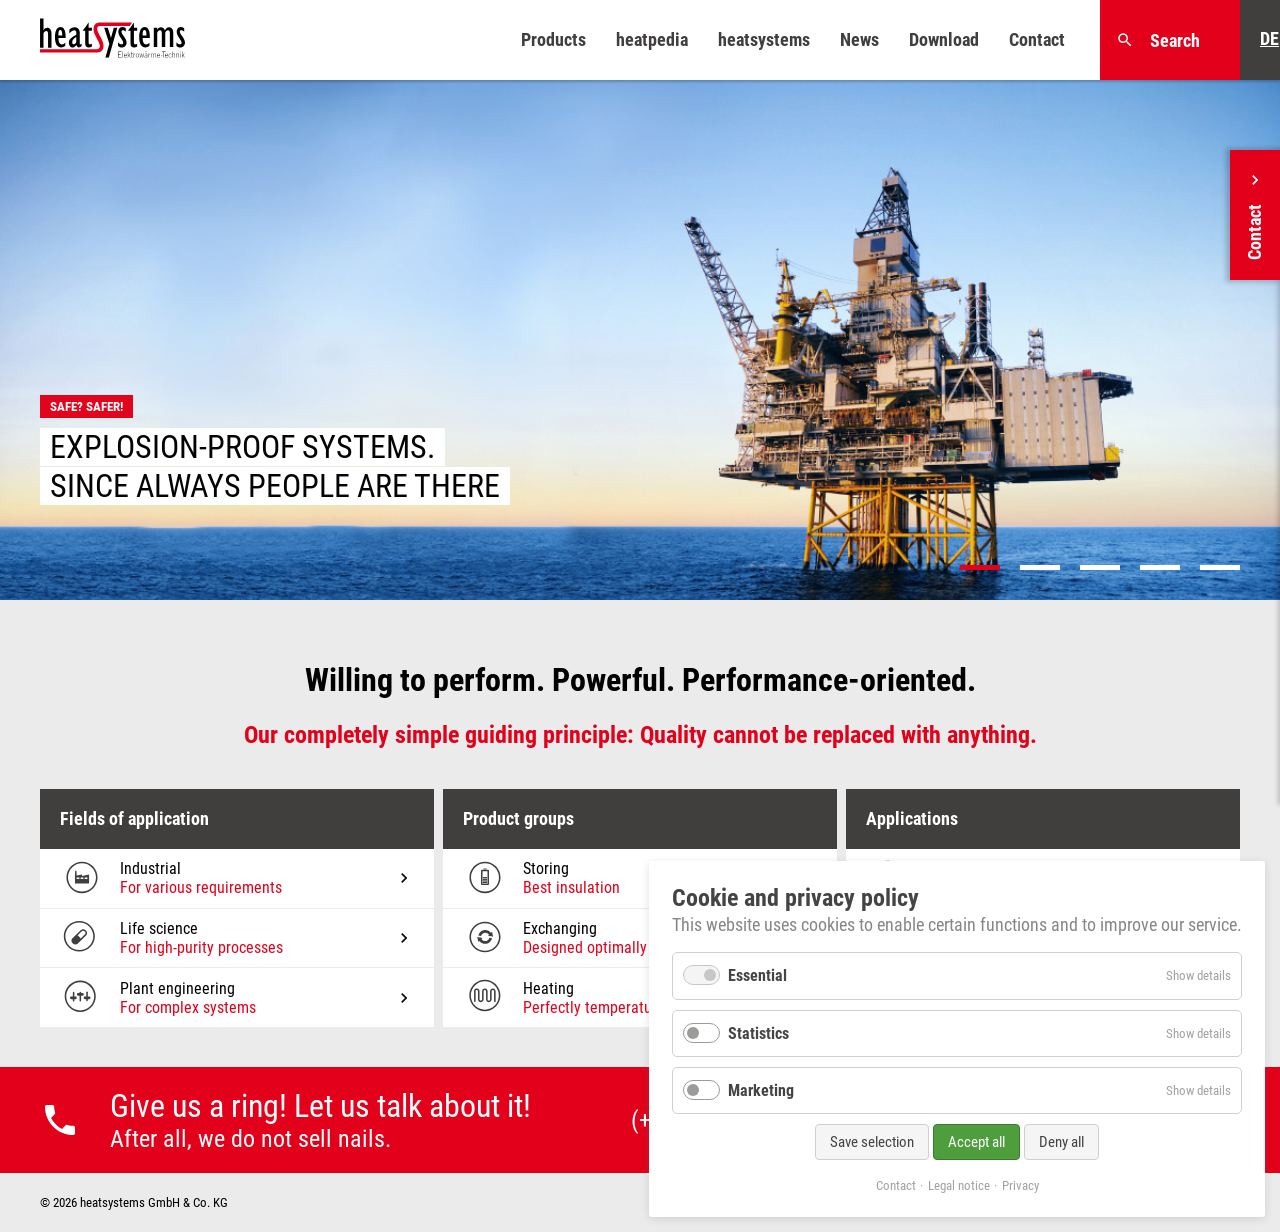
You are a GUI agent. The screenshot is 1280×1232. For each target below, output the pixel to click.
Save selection (872, 1142)
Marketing (761, 1090)
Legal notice (959, 1185)
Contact (896, 1185)
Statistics (758, 1033)
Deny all (1061, 1142)
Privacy (1020, 1185)
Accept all (976, 1142)
